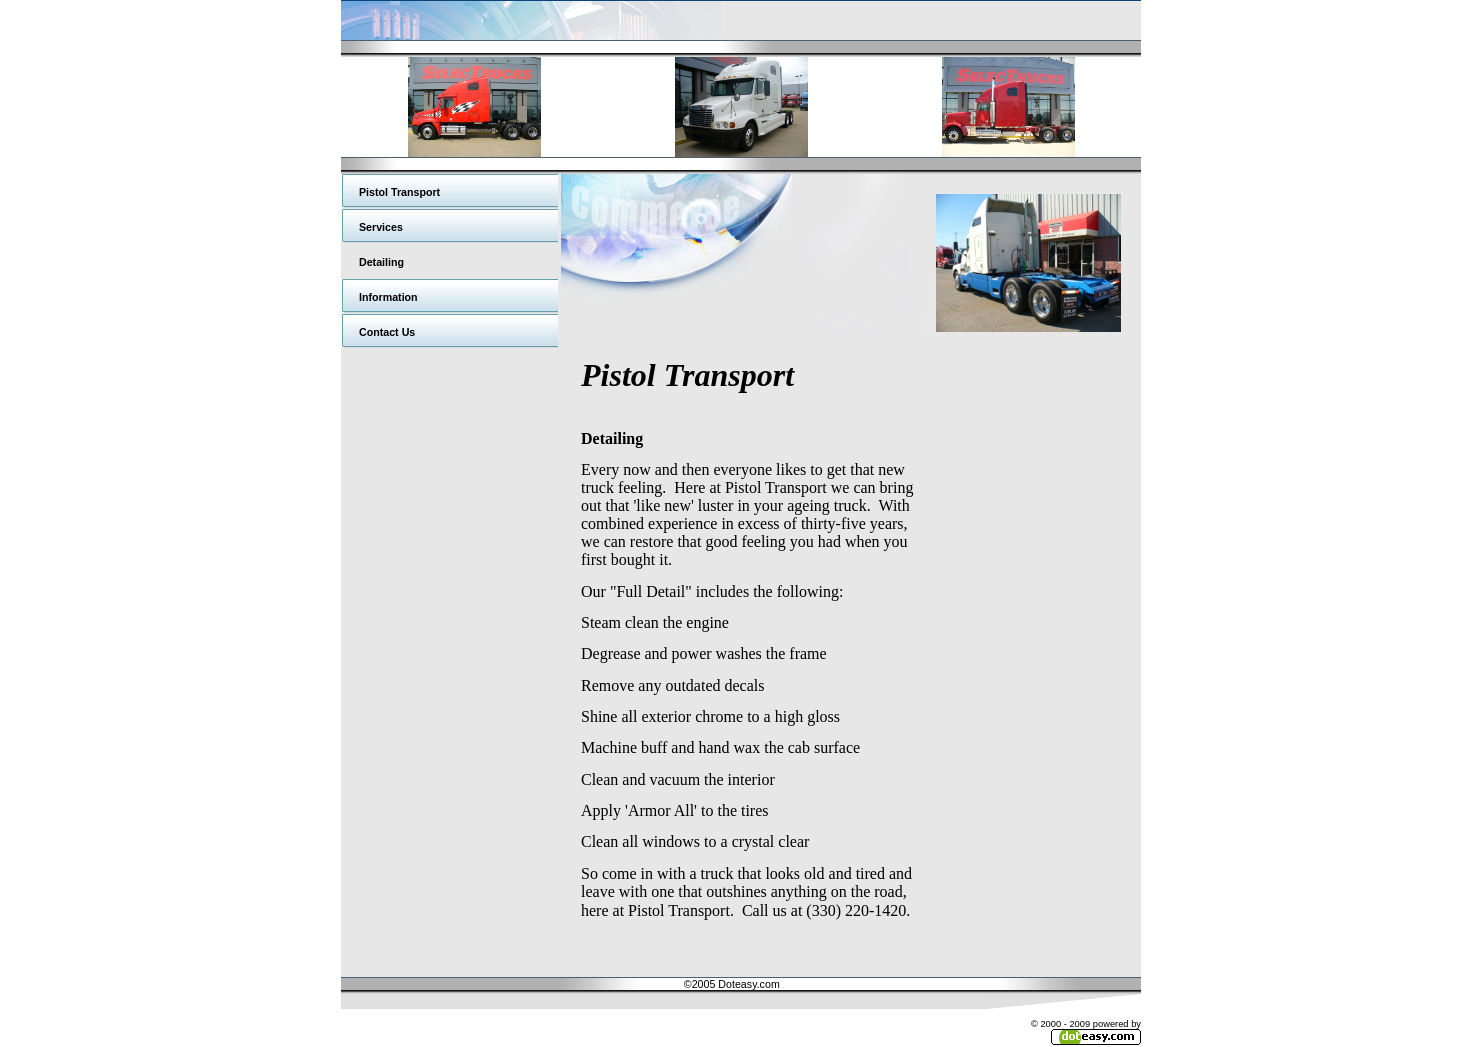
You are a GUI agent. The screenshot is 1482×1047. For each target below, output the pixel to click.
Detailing (381, 262)
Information (388, 297)
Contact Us (387, 332)
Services (381, 227)
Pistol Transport (399, 192)
